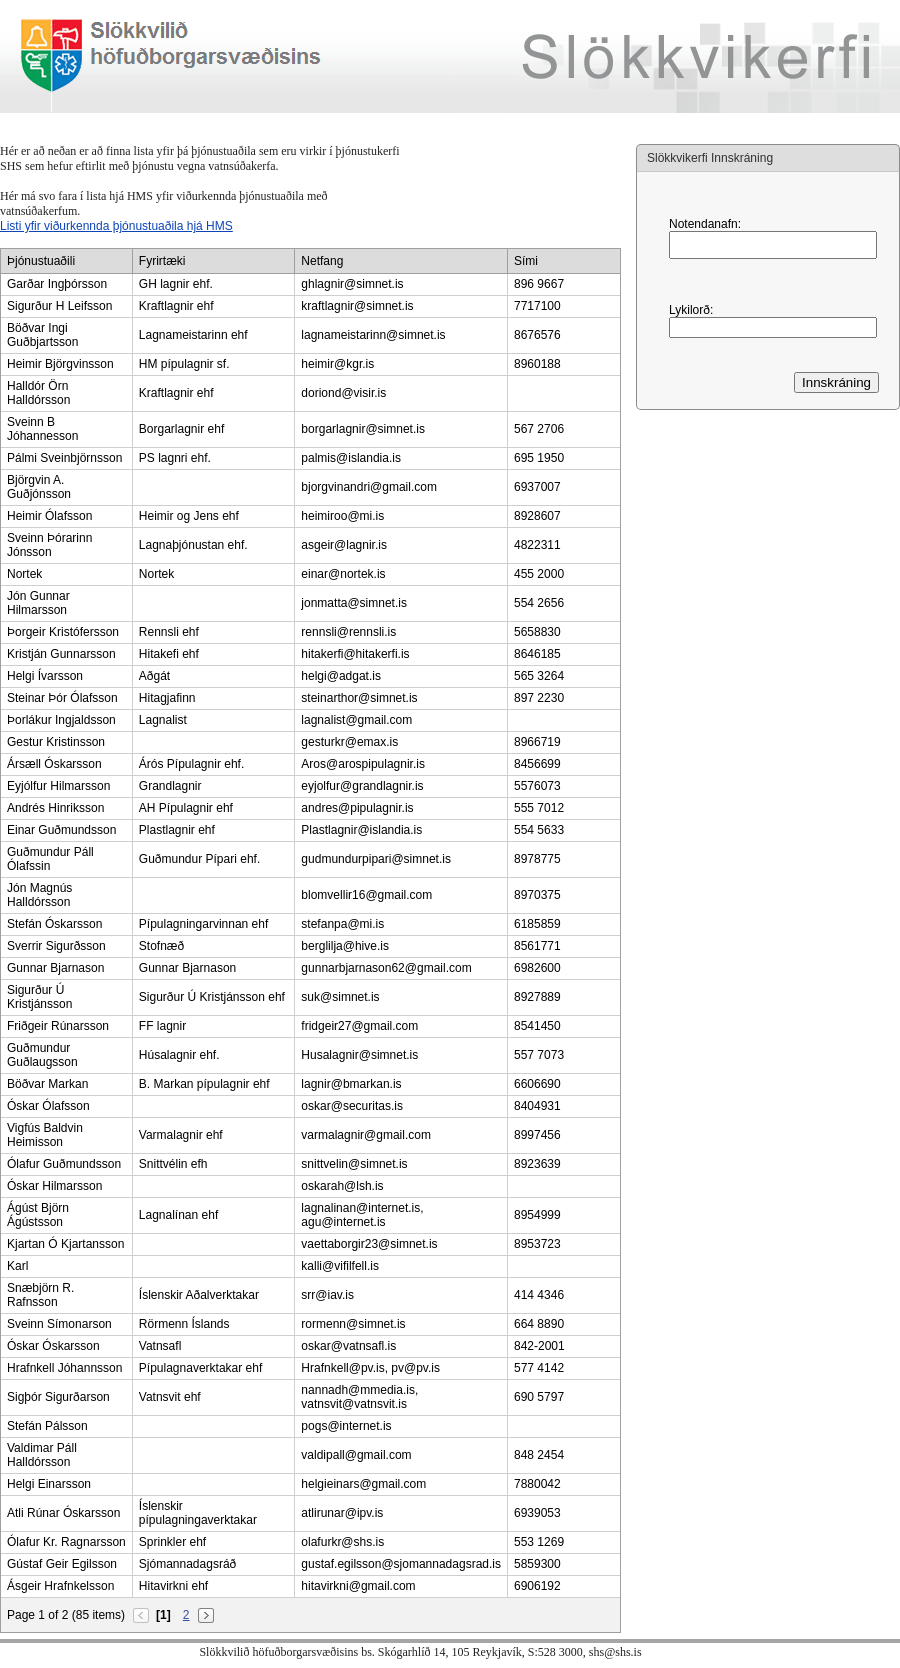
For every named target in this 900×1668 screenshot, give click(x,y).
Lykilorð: (691, 310)
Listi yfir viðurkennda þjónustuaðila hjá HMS (116, 226)
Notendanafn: (705, 224)
